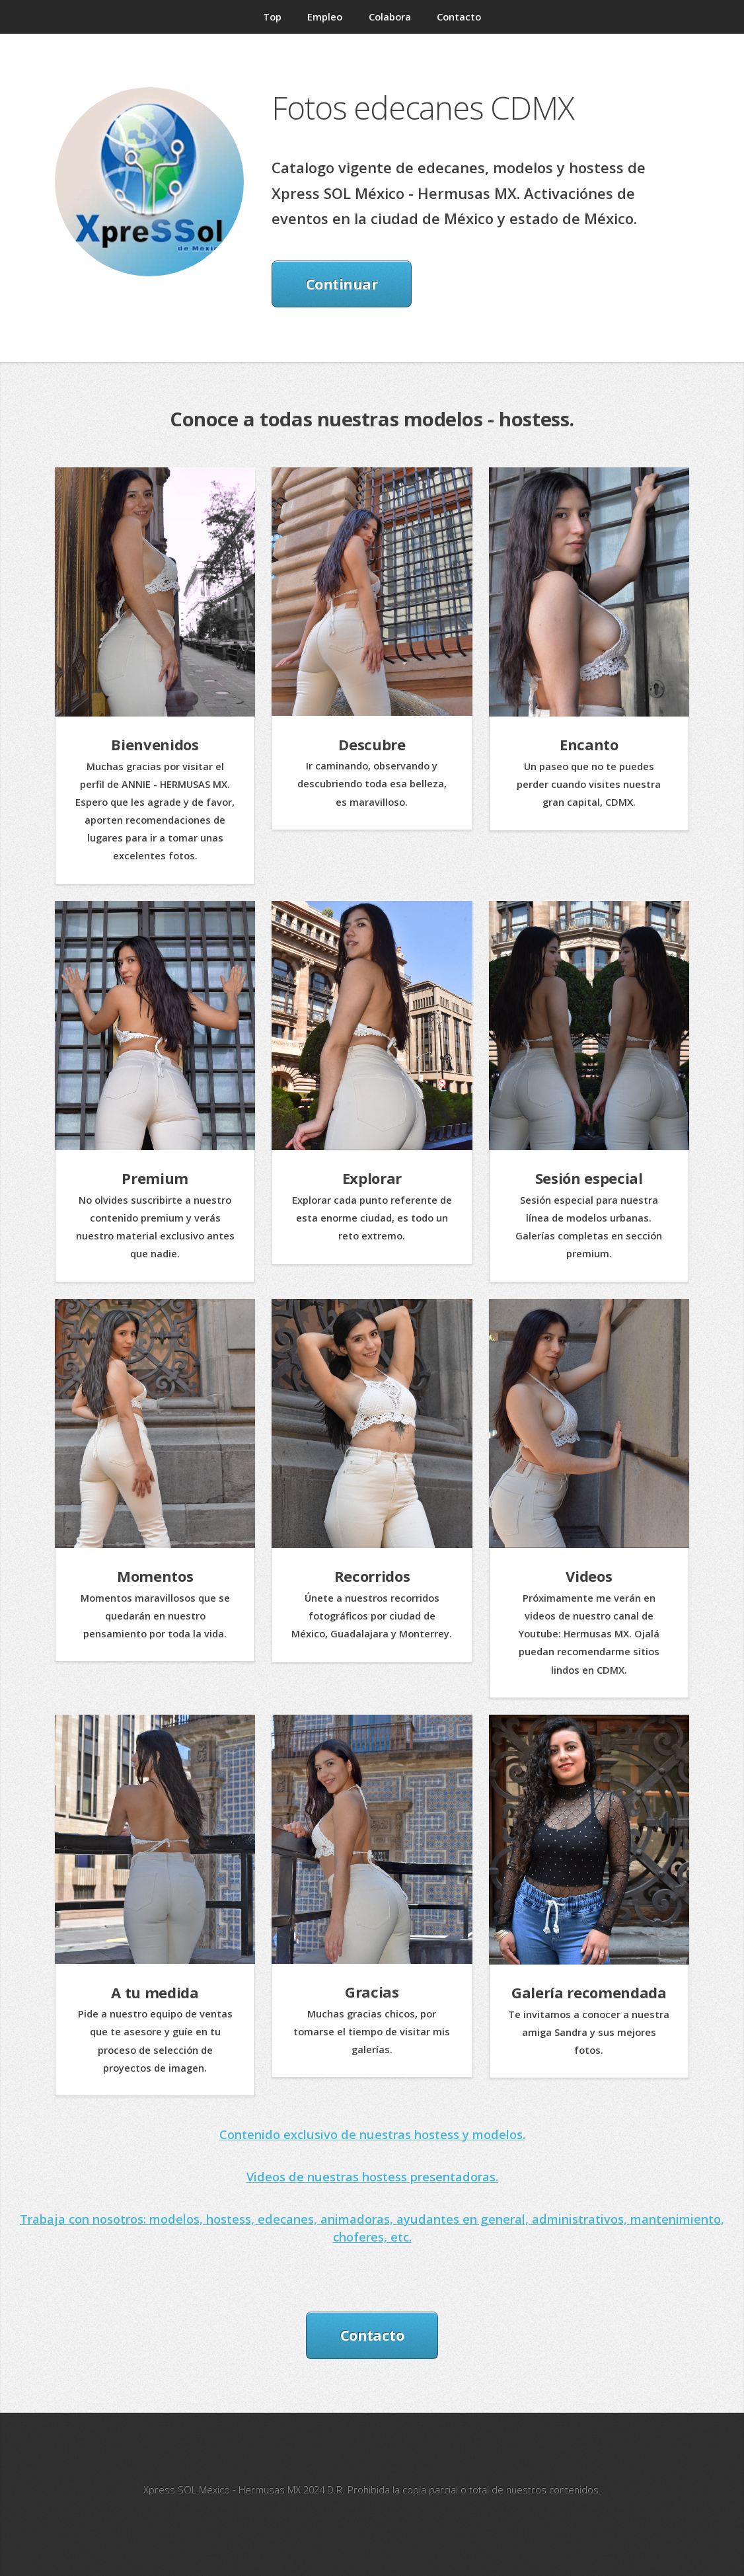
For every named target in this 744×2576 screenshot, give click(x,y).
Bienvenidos (154, 744)
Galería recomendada (589, 1992)
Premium (155, 1178)
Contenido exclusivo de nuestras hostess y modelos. (372, 2134)
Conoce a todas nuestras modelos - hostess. (372, 419)
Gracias (372, 1992)
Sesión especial (589, 1178)
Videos (589, 1576)
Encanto (589, 744)
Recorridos (372, 1576)
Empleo (324, 16)
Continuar (341, 283)
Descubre (371, 744)
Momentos (155, 1576)
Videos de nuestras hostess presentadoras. (372, 2176)
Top (272, 16)
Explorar (372, 1178)
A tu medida (154, 1992)
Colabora (390, 16)
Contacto (459, 16)
